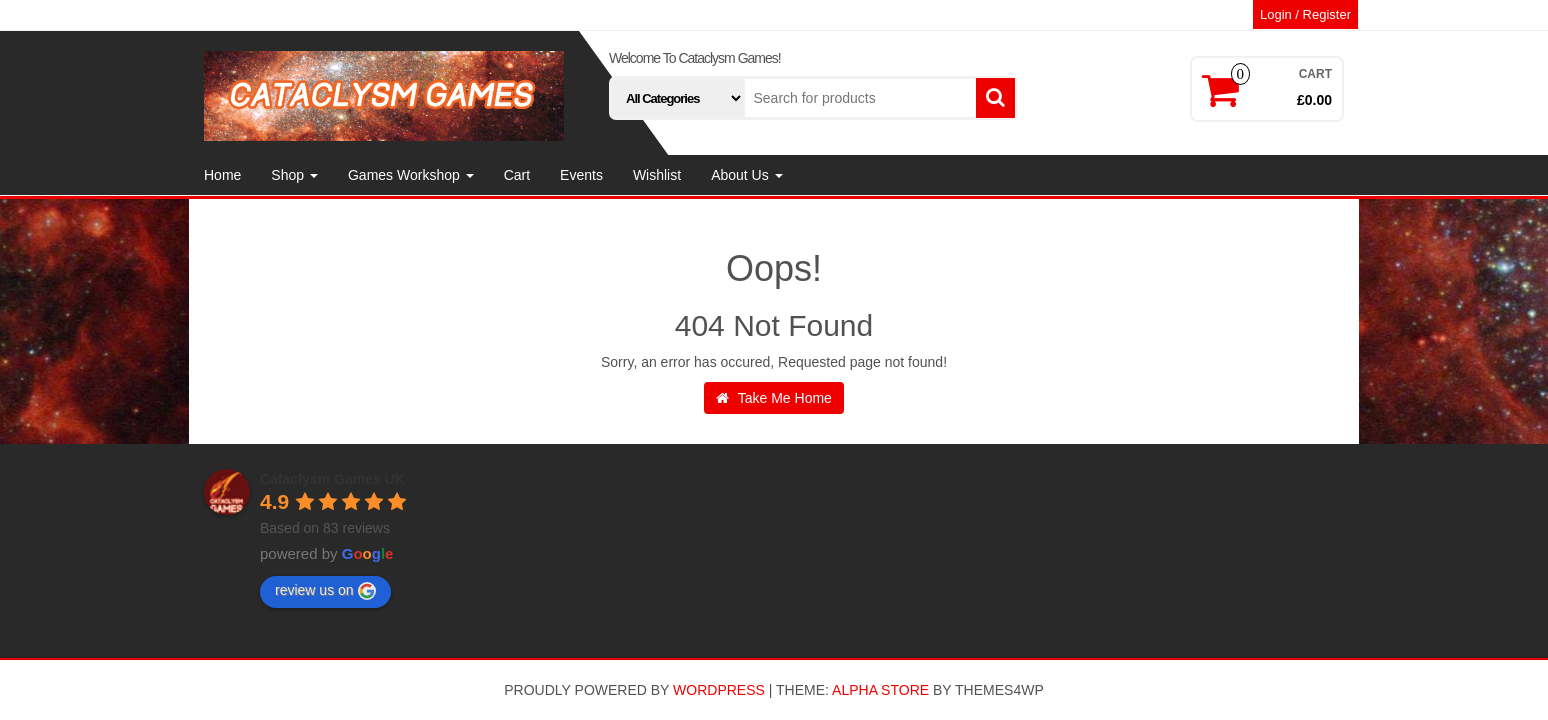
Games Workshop (411, 175)
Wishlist (657, 175)
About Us (746, 175)
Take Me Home (774, 398)
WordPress (719, 690)
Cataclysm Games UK (332, 479)
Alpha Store (880, 690)
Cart (517, 175)
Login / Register (1305, 14)
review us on (325, 591)
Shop (294, 175)
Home (222, 175)
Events (581, 175)
